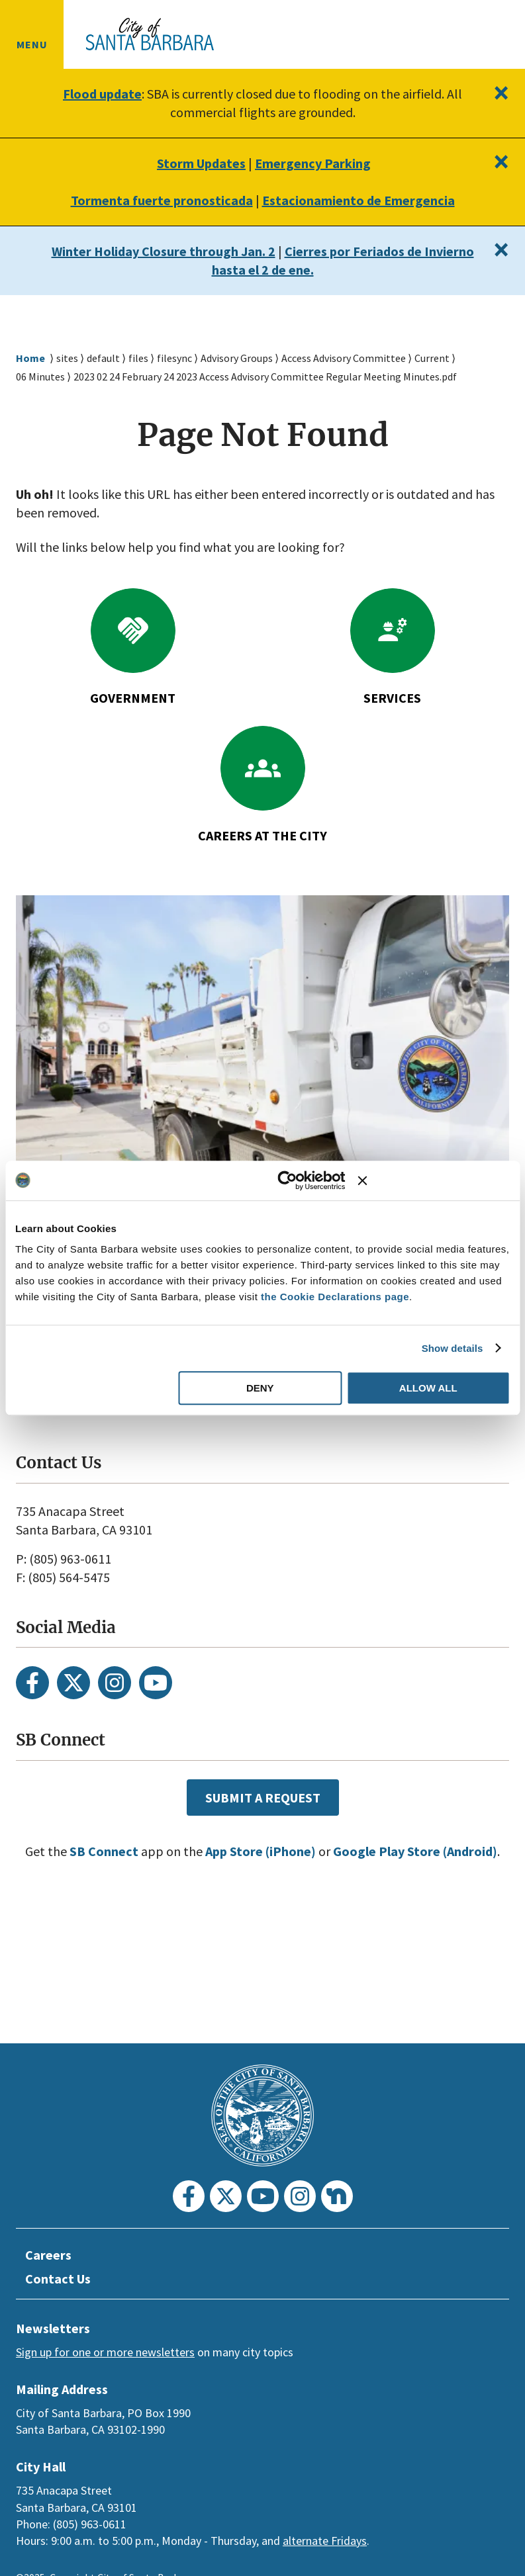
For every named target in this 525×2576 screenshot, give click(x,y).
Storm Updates (197, 163)
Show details (452, 1348)
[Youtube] (155, 1682)
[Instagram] (114, 1682)
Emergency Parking (315, 163)
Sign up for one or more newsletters (105, 2352)
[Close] (500, 93)
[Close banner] (434, 1180)
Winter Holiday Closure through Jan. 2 (184, 251)
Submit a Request (262, 1797)
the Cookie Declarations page (335, 1296)
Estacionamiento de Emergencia (361, 200)
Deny (260, 1388)
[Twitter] (73, 1682)
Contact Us (60, 2279)
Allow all (428, 1388)
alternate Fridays (325, 2540)
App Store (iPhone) (290, 1851)
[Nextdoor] (337, 2196)
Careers (50, 2255)
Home (30, 358)
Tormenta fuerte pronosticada (156, 200)
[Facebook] (32, 1682)
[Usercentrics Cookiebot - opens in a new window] (288, 1180)
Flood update (102, 94)
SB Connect (125, 1851)
